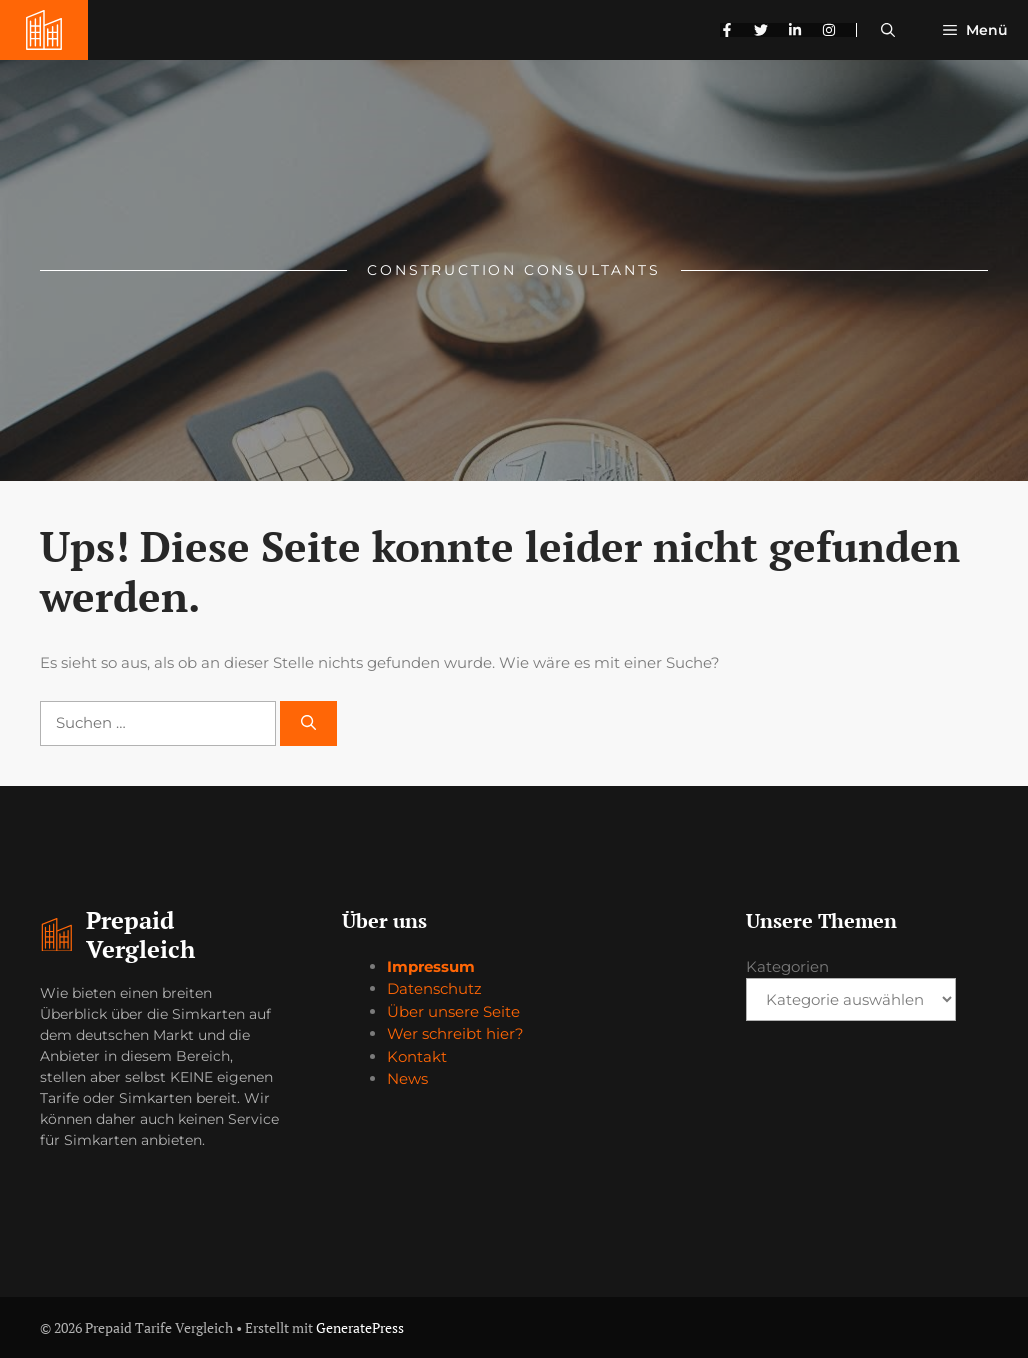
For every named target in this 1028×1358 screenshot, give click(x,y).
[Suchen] (308, 723)
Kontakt (417, 1056)
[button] (888, 30)
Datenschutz (434, 988)
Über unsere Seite (453, 1011)
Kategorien (787, 966)
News (407, 1078)
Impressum (431, 966)
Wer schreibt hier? (455, 1033)
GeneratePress (360, 1327)
